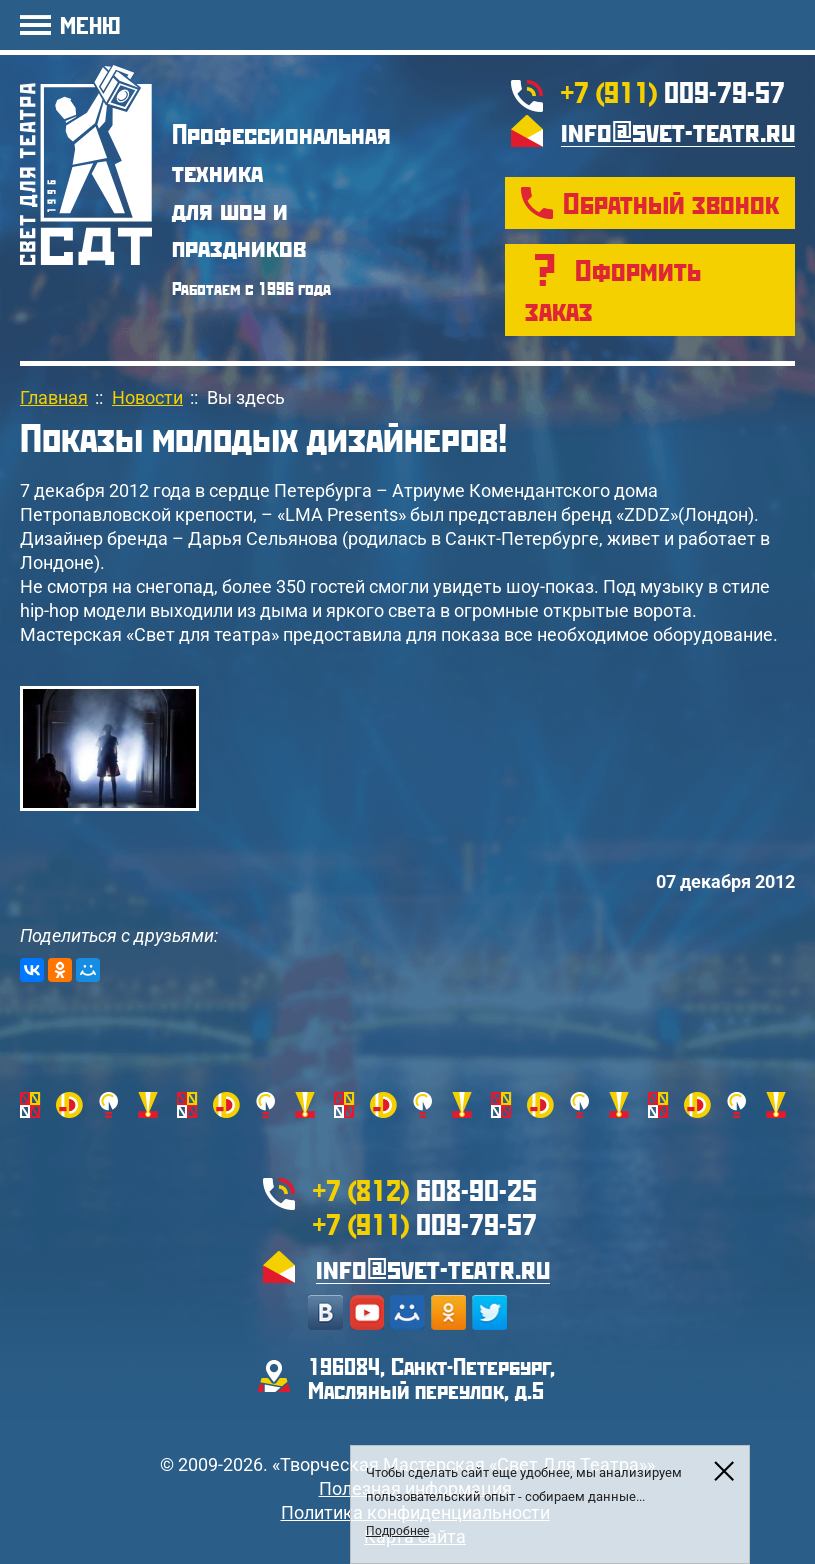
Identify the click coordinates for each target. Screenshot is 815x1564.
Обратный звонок (671, 202)
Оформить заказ (613, 289)
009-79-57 (673, 91)
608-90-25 (425, 1189)
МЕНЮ (90, 24)
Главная (54, 397)
